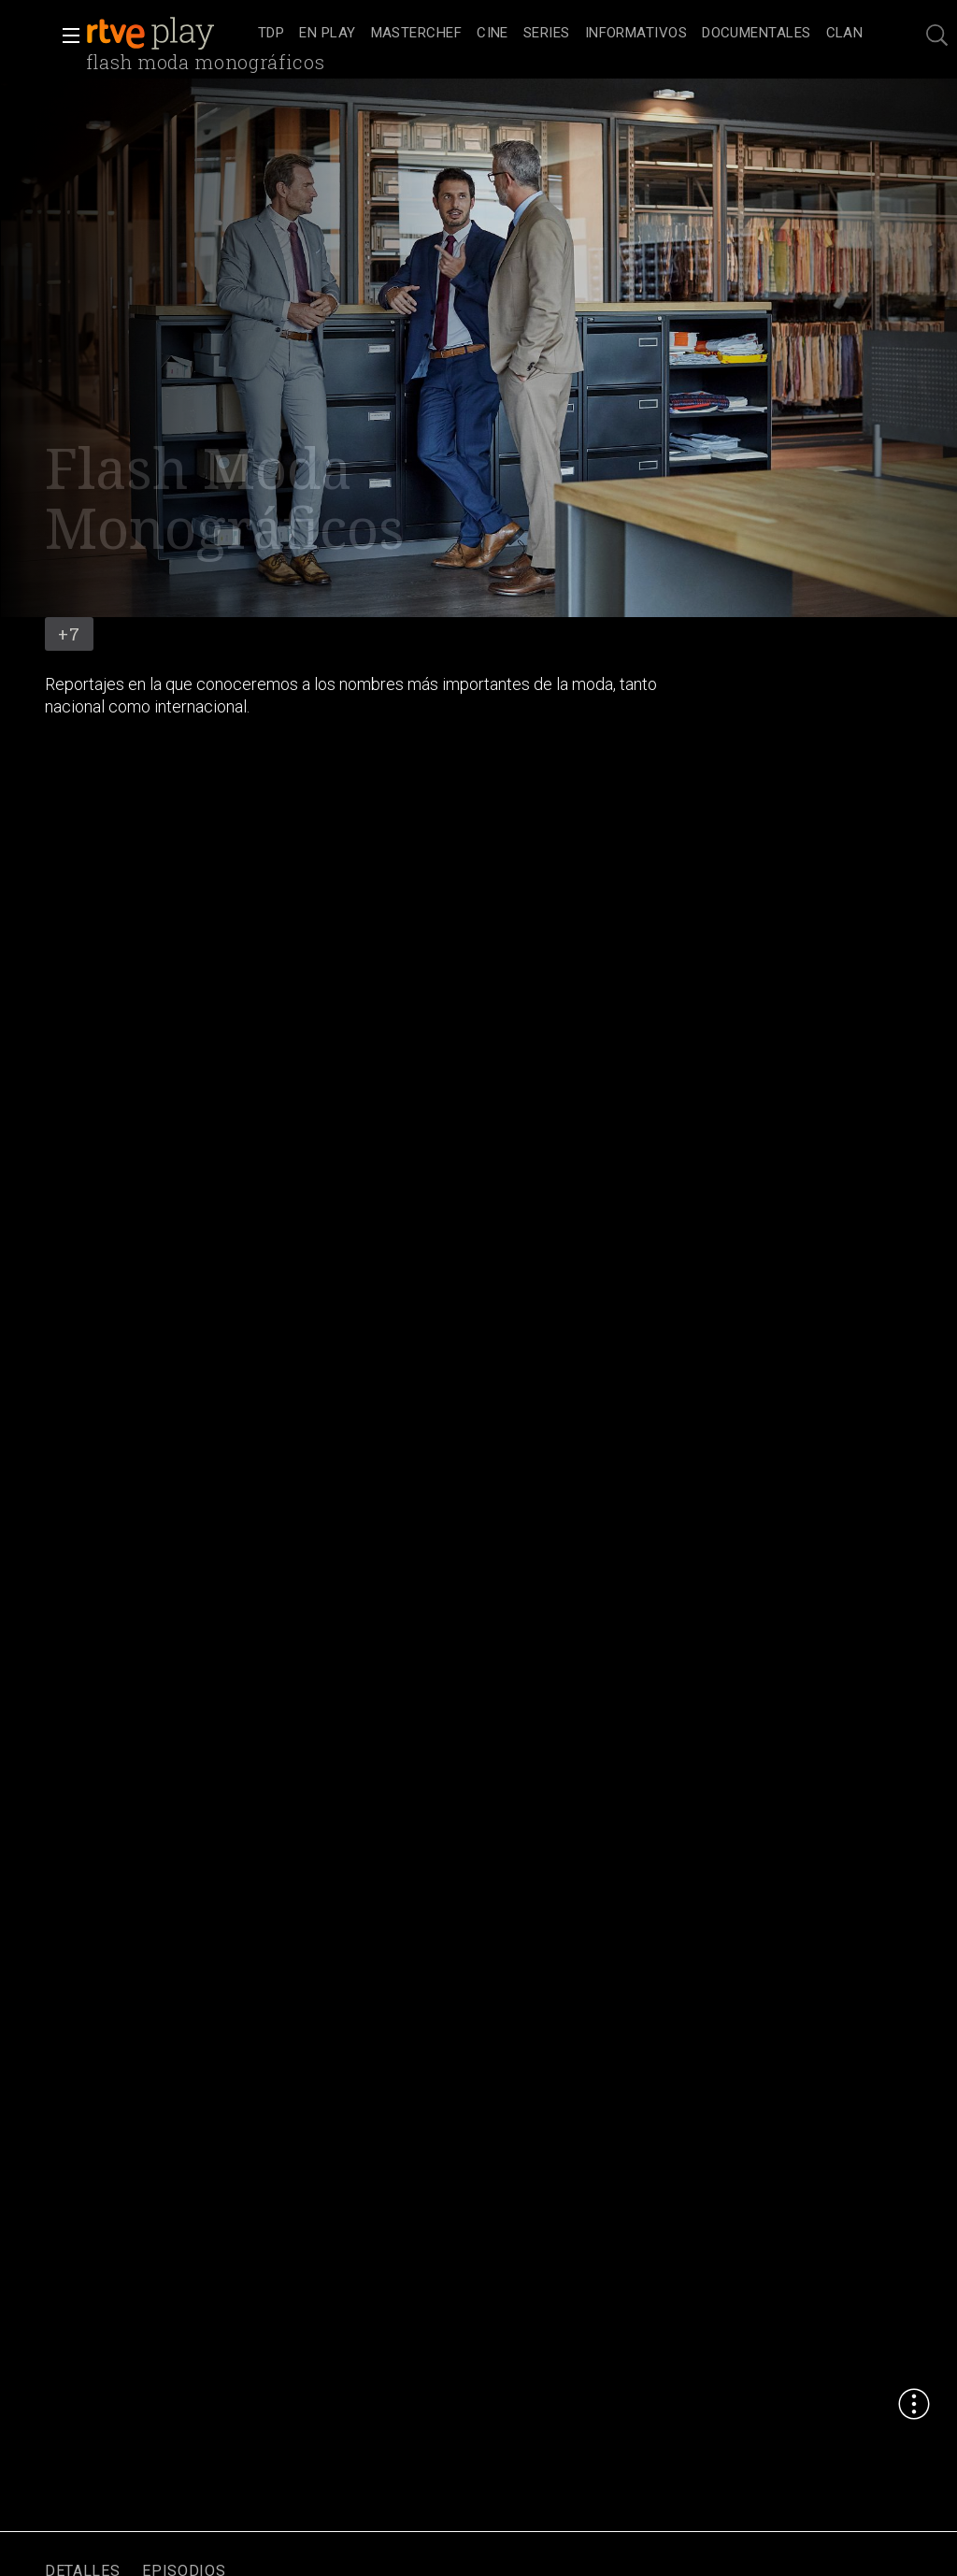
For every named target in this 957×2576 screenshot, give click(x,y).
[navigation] (560, 33)
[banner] (168, 33)
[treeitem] (271, 34)
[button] (65, 35)
